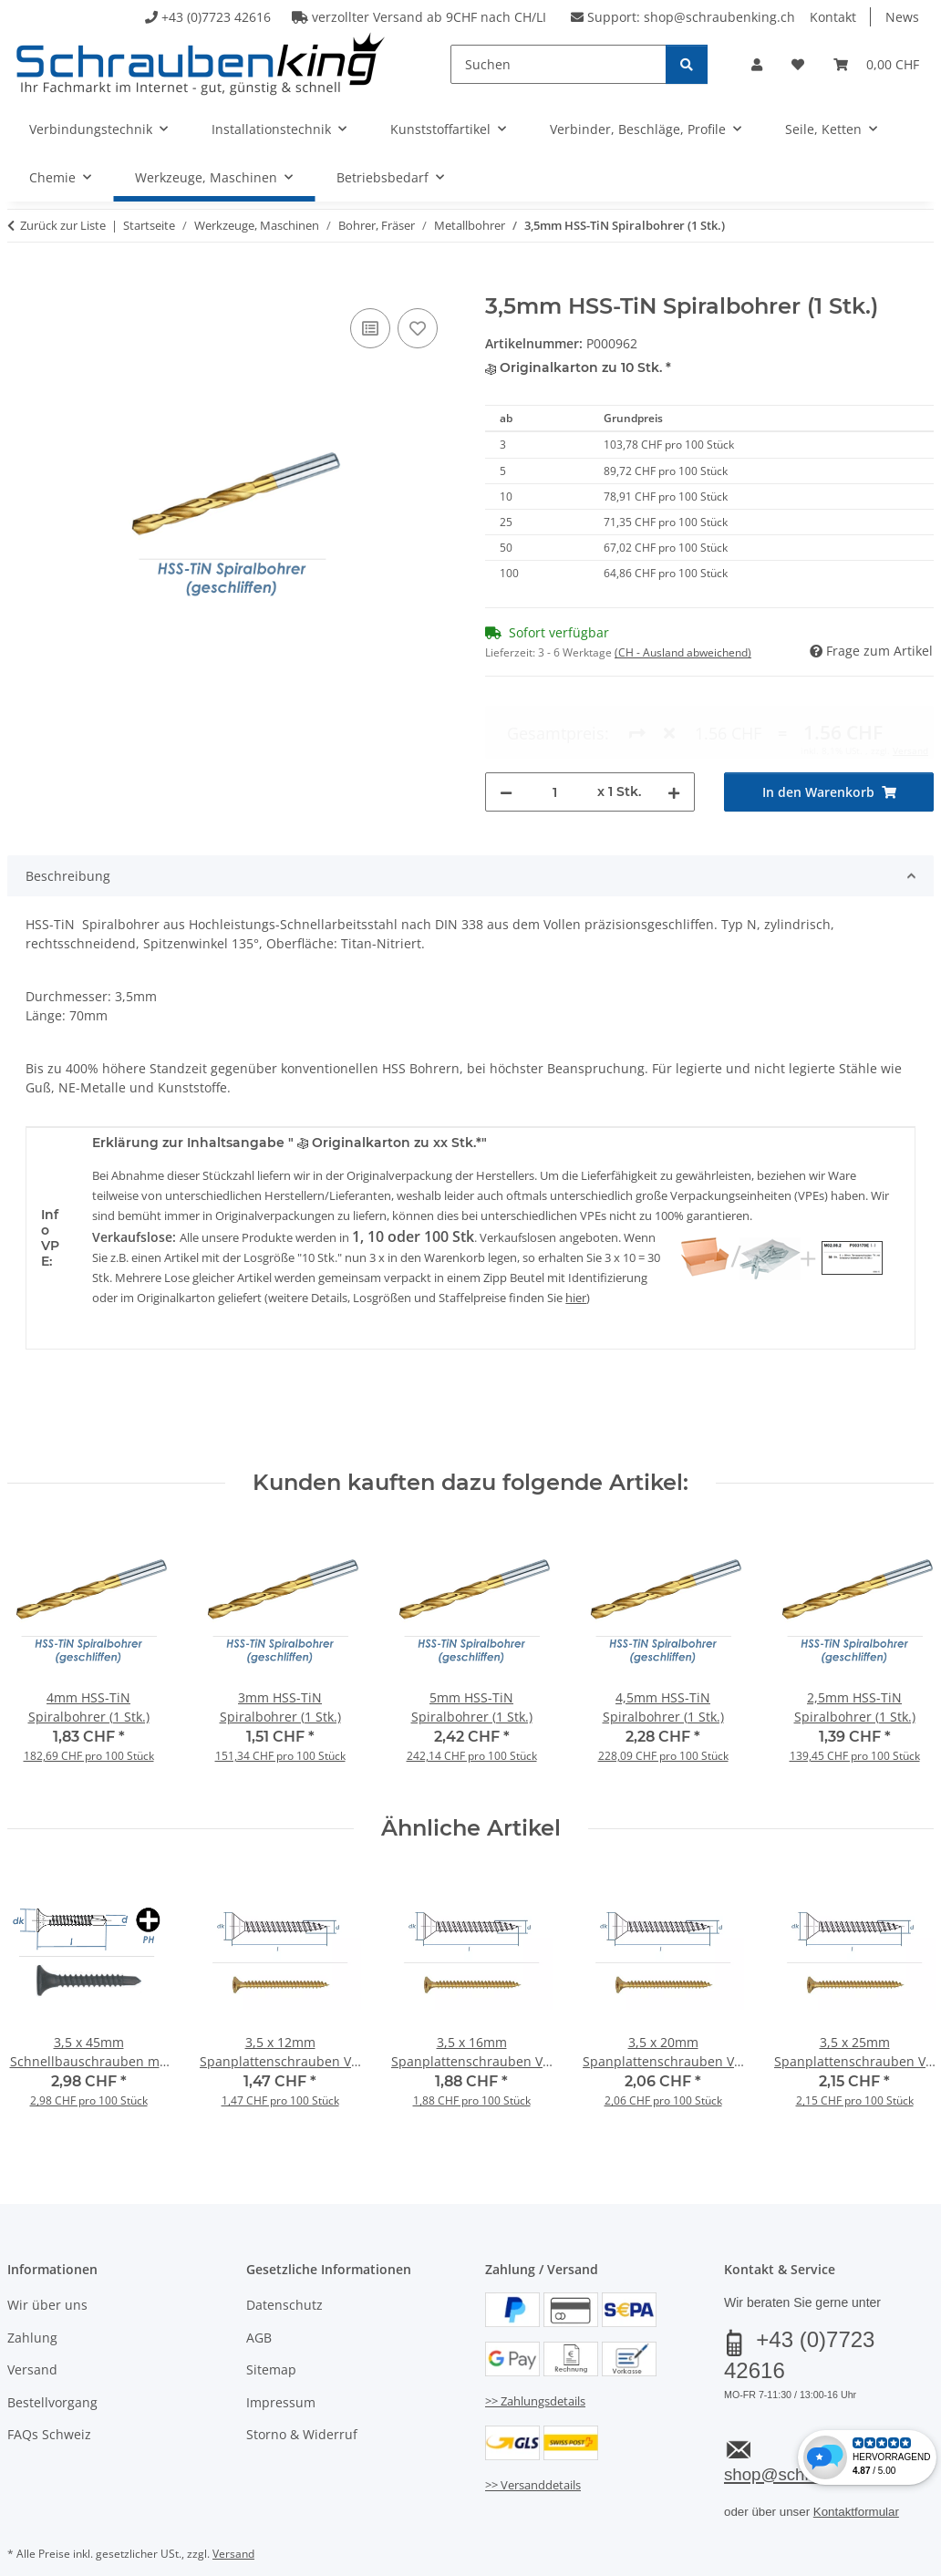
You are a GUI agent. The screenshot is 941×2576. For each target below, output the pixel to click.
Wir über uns (47, 2266)
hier (575, 1258)
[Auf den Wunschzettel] (418, 328)
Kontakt (833, 17)
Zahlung (32, 2298)
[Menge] (554, 725)
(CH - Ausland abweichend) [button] (683, 652)
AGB (259, 2298)
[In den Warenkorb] (21, 284)
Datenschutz (284, 2266)
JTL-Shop (853, 2560)
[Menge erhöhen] (674, 725)
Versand (32, 2331)
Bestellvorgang (52, 2363)
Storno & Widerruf (301, 2395)
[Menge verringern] (506, 725)
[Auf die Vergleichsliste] (370, 328)
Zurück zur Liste (63, 225)
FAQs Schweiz (49, 2395)
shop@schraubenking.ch (719, 17)
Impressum (280, 2363)
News (902, 17)
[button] (757, 64)
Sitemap (271, 2331)
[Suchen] (558, 64)
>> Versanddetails (533, 2446)
